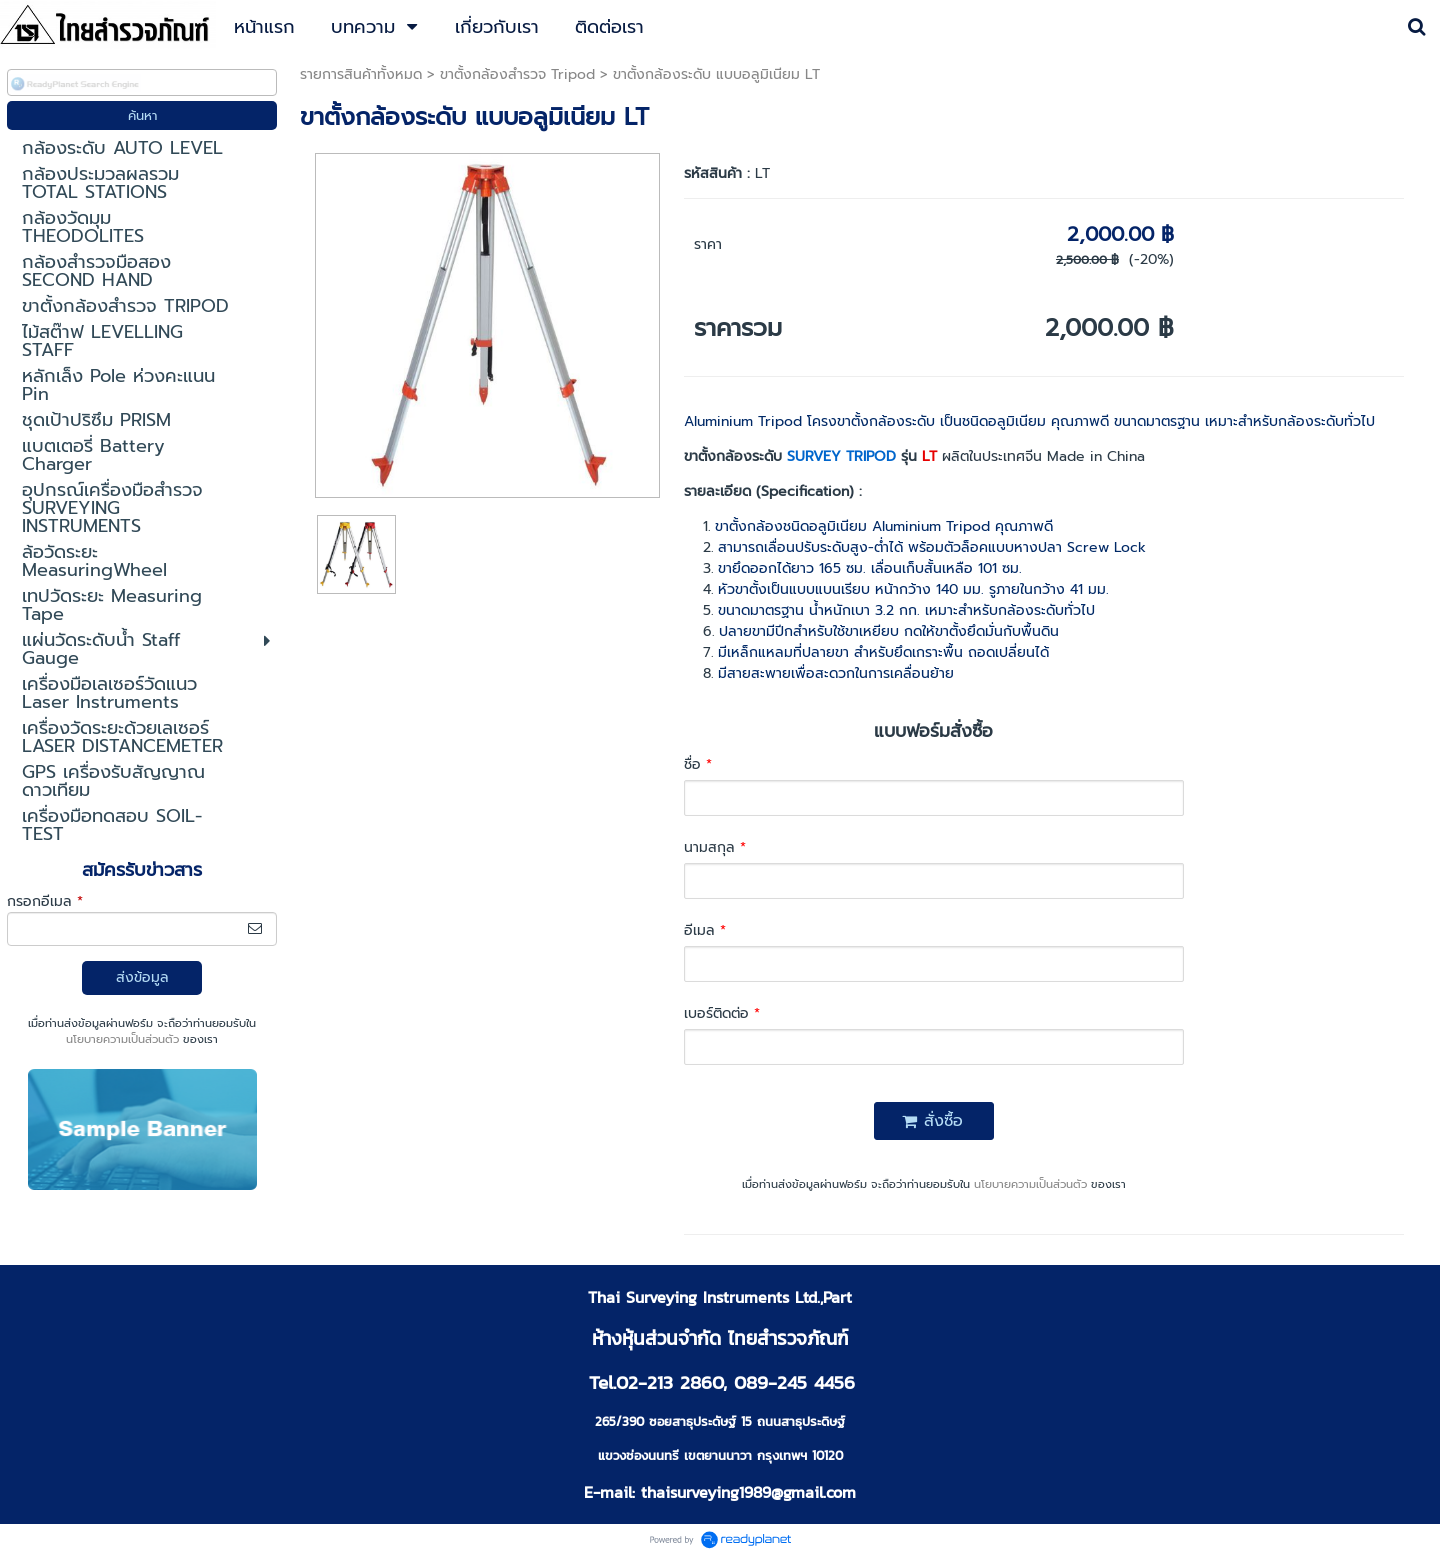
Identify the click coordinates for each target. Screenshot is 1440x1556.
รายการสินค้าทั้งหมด (361, 74)
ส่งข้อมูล (142, 977)
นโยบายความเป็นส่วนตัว (122, 1039)
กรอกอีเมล (45, 901)
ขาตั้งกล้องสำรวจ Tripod (517, 74)
